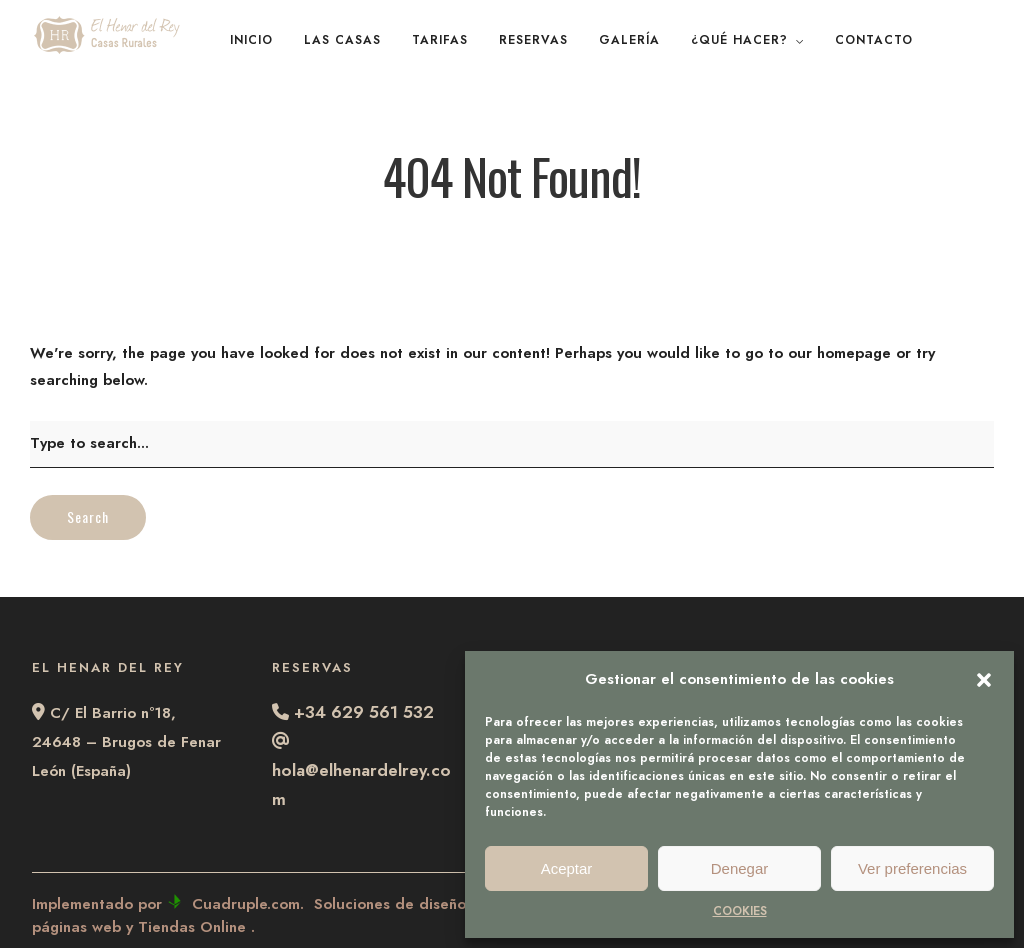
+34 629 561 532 (364, 712)
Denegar (740, 868)
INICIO (251, 40)
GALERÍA (629, 40)
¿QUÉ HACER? (739, 40)
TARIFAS (440, 40)
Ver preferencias (912, 868)
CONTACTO (874, 40)
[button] (984, 680)
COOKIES (740, 911)
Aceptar (567, 868)
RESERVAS (533, 40)
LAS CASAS (342, 40)
